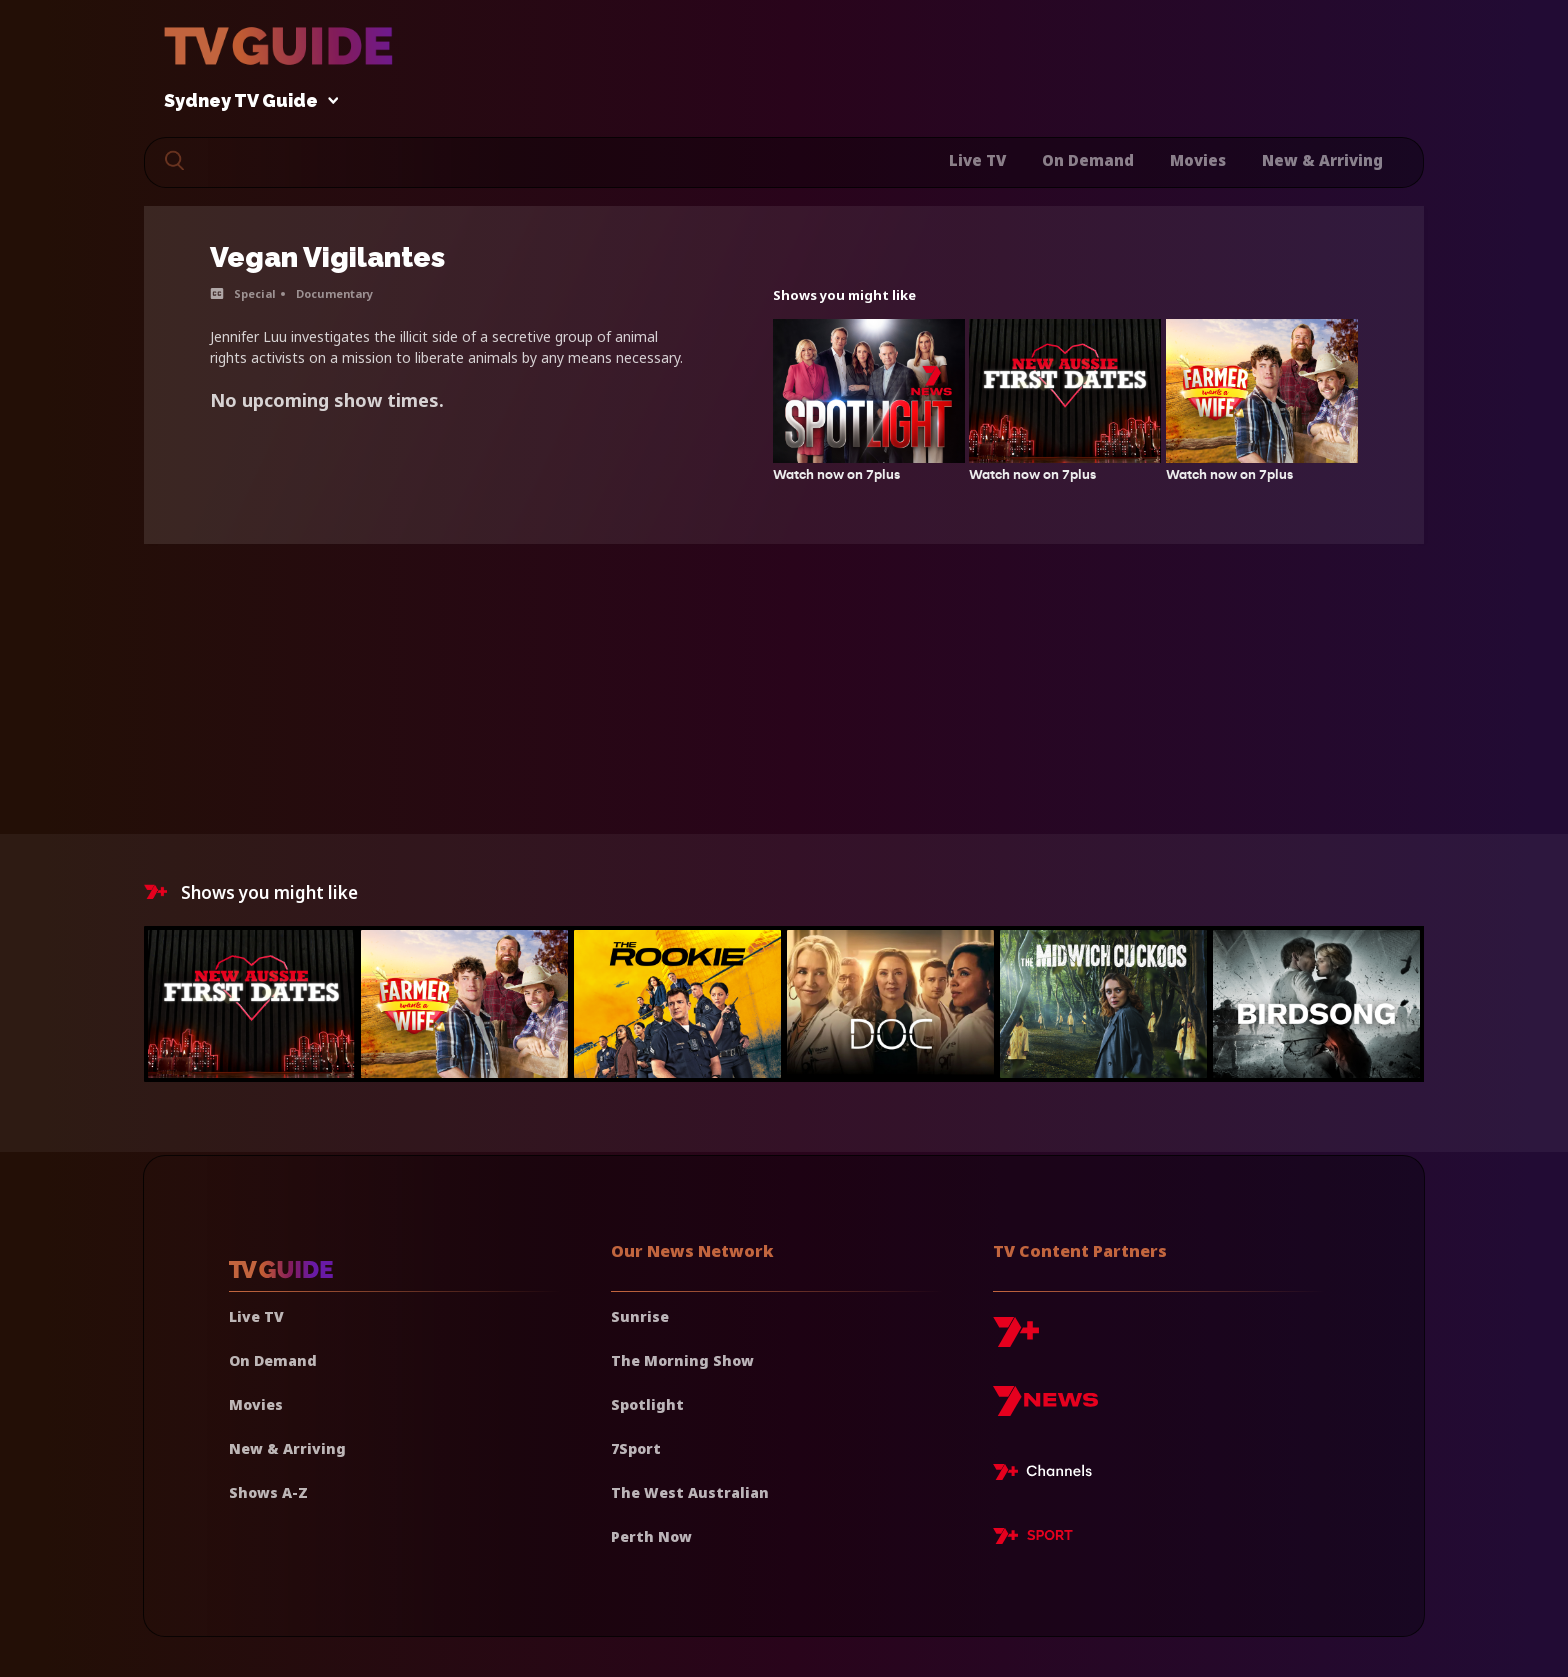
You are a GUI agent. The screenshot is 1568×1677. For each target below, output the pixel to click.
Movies (1198, 160)
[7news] (1045, 1408)
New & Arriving (1322, 160)
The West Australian (690, 1492)
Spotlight (647, 1404)
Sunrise (640, 1316)
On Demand (1088, 160)
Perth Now (651, 1536)
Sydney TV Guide (246, 101)
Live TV (977, 160)
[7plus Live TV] (1048, 1475)
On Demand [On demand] (273, 1360)
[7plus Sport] (1033, 1539)
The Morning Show (682, 1360)
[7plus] (1016, 1339)
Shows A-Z (268, 1492)
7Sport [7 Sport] (636, 1448)
